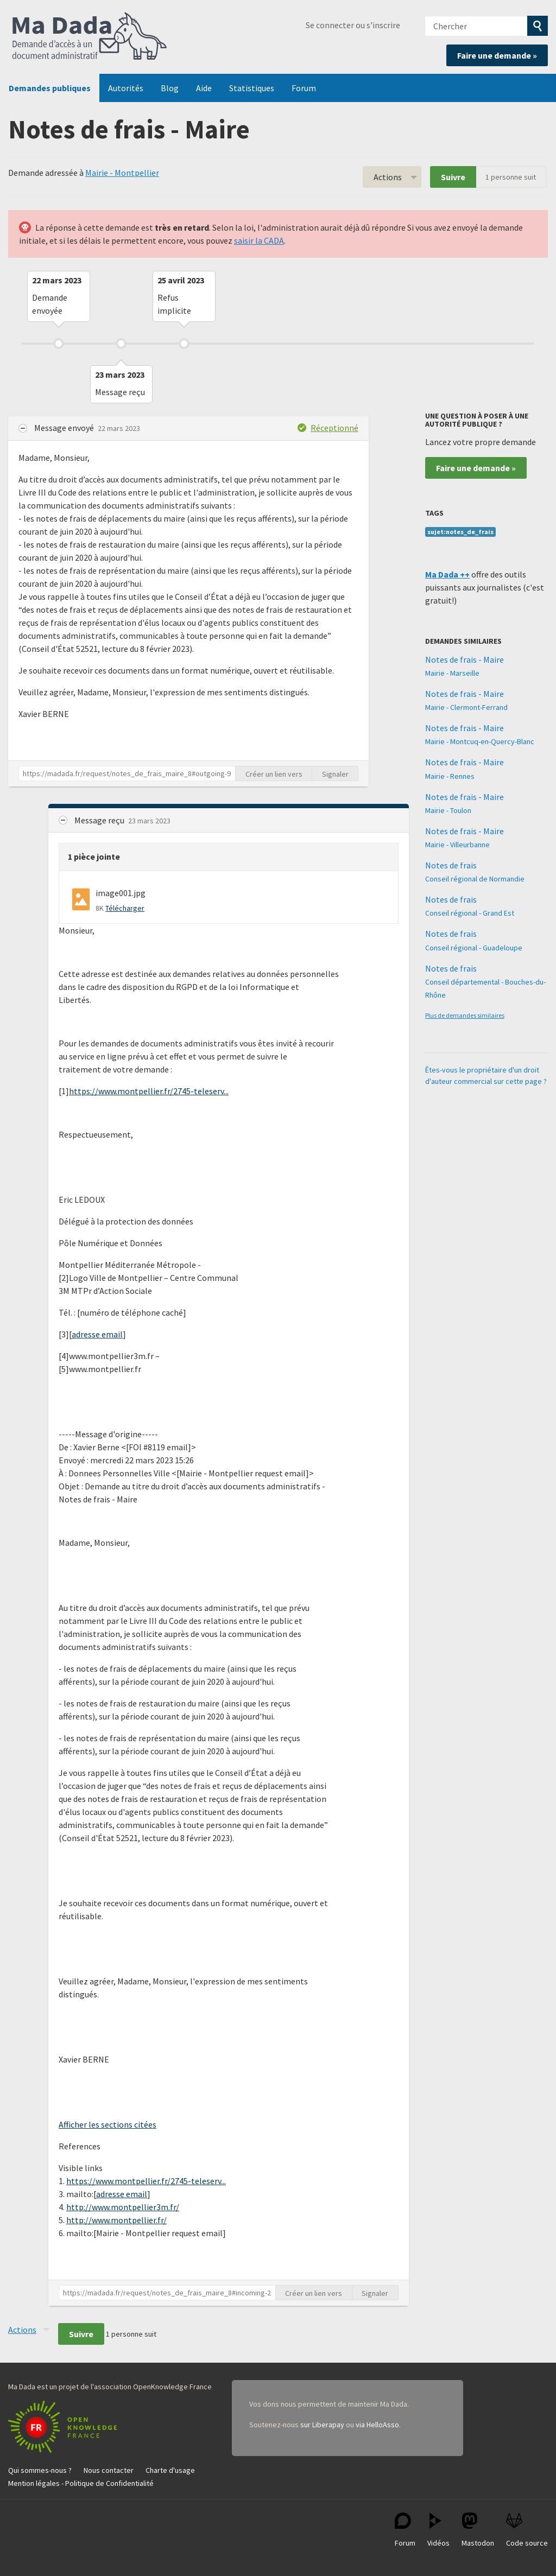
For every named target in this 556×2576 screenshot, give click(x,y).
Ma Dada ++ (447, 574)
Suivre (453, 177)
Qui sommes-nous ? (40, 2470)
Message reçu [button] (100, 820)
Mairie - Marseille (452, 673)
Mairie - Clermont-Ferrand (466, 707)
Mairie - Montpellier (122, 172)
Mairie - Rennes (450, 776)
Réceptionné (334, 427)
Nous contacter (109, 2470)
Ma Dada (89, 37)
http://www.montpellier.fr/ (116, 2220)
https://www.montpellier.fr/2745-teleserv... (149, 1091)
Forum (304, 88)
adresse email (97, 1334)
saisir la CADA (259, 240)
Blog (170, 88)
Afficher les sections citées (107, 2124)
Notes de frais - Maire (464, 659)
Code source (527, 2530)
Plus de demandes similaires (464, 1015)
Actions (388, 177)
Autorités (125, 88)
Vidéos (438, 2530)
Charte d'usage (170, 2470)
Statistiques (251, 88)
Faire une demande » (497, 55)
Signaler (335, 774)
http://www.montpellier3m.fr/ (122, 2206)
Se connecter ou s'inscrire (353, 25)
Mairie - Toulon (448, 810)
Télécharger (124, 908)
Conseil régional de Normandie (475, 879)
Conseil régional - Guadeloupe (473, 948)
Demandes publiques (50, 88)
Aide (204, 88)
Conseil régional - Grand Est (469, 913)
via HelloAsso (377, 2424)
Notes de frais (451, 865)
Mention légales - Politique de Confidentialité (81, 2483)
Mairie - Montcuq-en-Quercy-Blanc (479, 741)
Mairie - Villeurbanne (457, 844)
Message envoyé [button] (65, 427)
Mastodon (478, 2530)
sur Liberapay (322, 2424)
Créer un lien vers (273, 774)
